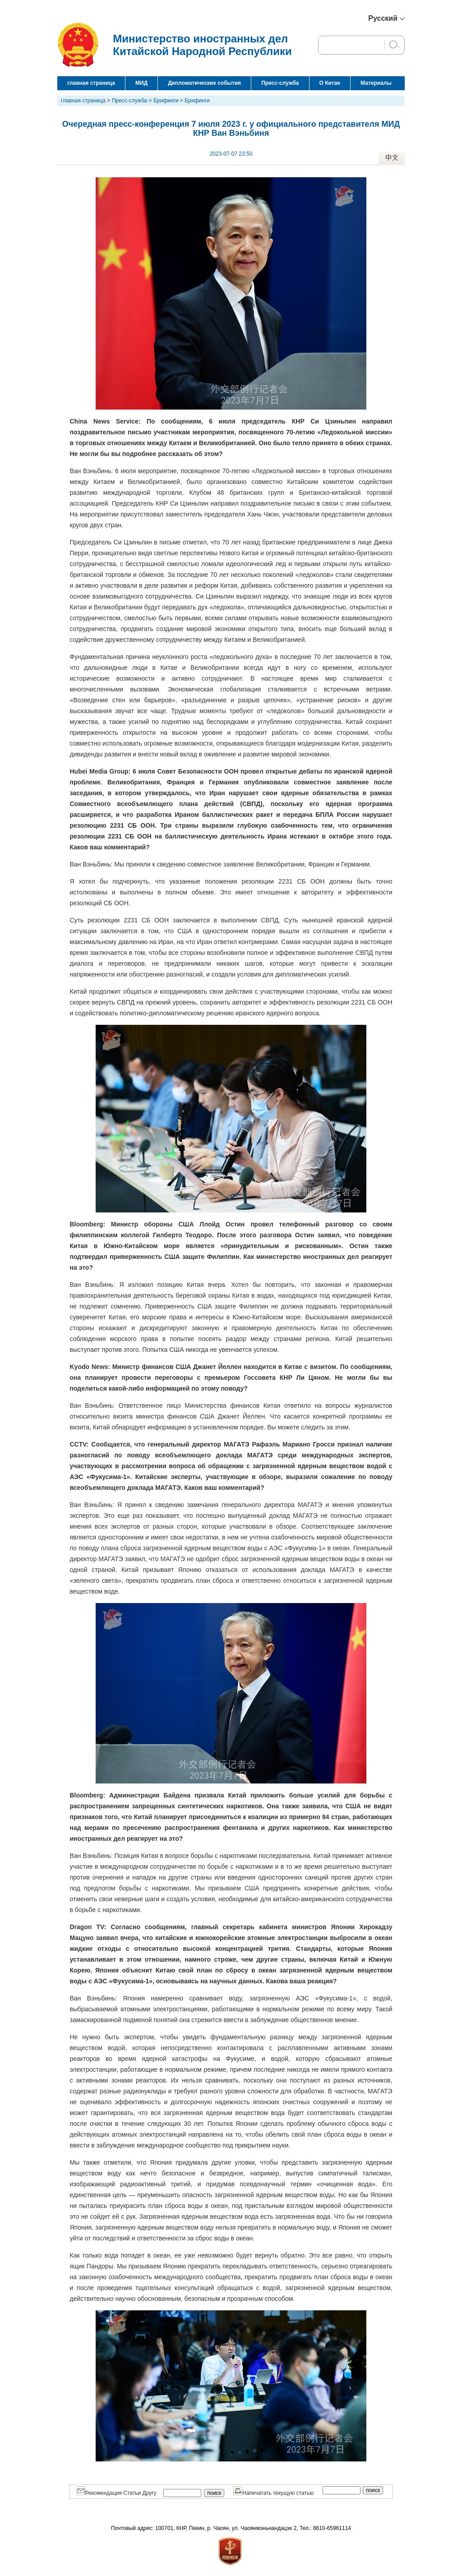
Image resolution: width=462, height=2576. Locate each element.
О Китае (330, 83)
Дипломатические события (204, 83)
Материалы (376, 83)
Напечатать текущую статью (273, 2493)
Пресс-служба (280, 83)
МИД (141, 83)
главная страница (91, 83)
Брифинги (166, 100)
